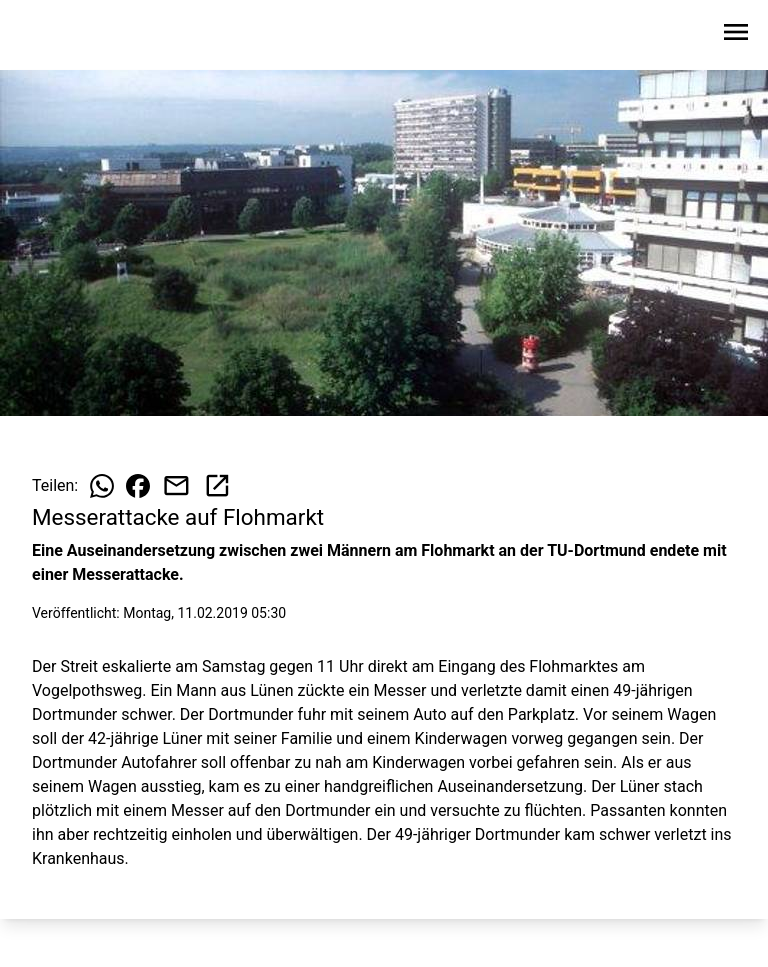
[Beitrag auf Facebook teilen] (138, 486)
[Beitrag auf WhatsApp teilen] (102, 486)
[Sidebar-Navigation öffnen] (736, 35)
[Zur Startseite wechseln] (64, 36)
